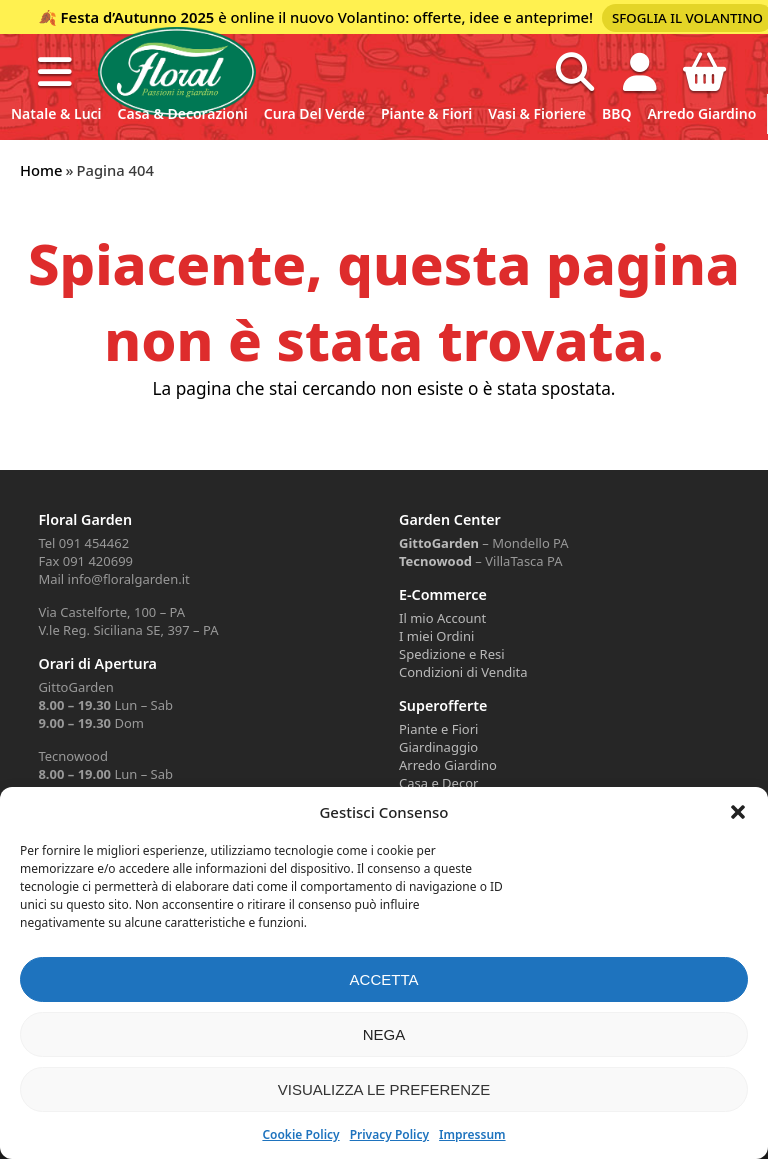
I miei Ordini (436, 636)
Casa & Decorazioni (183, 113)
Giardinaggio (438, 747)
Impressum (472, 1134)
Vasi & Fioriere (537, 113)
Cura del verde (314, 113)
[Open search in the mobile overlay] (575, 72)
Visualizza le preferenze (384, 1089)
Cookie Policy (300, 1134)
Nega (384, 1034)
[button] (738, 812)
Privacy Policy (389, 1134)
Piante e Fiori (438, 729)
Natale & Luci (56, 113)
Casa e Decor (438, 783)
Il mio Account (442, 618)
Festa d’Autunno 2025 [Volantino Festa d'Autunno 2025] (138, 17)
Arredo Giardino (701, 113)
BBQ (616, 113)
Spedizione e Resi (452, 654)
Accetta (384, 979)
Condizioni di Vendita (463, 672)
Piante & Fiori (426, 113)
